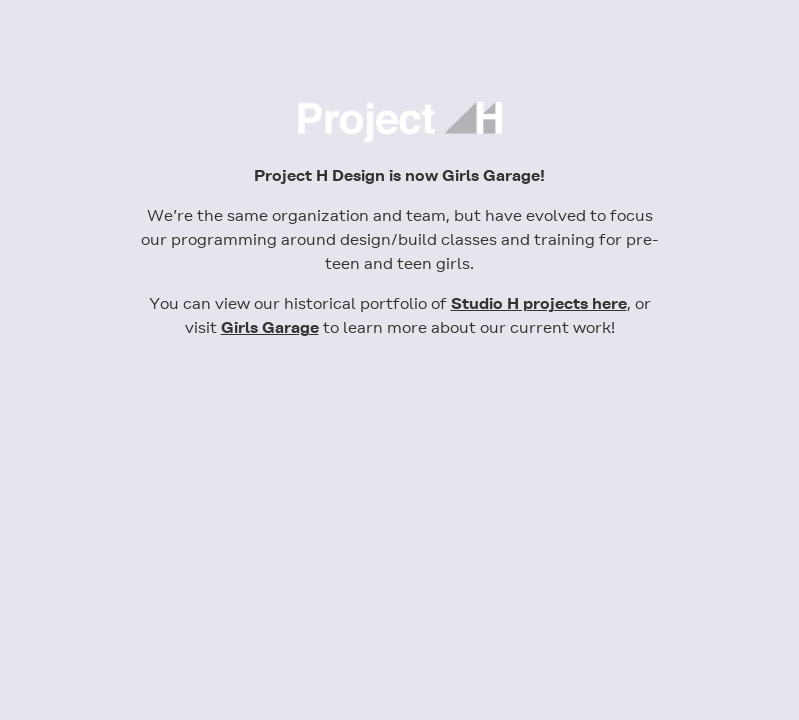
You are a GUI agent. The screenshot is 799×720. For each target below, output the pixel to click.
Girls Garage (270, 328)
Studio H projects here (539, 304)
